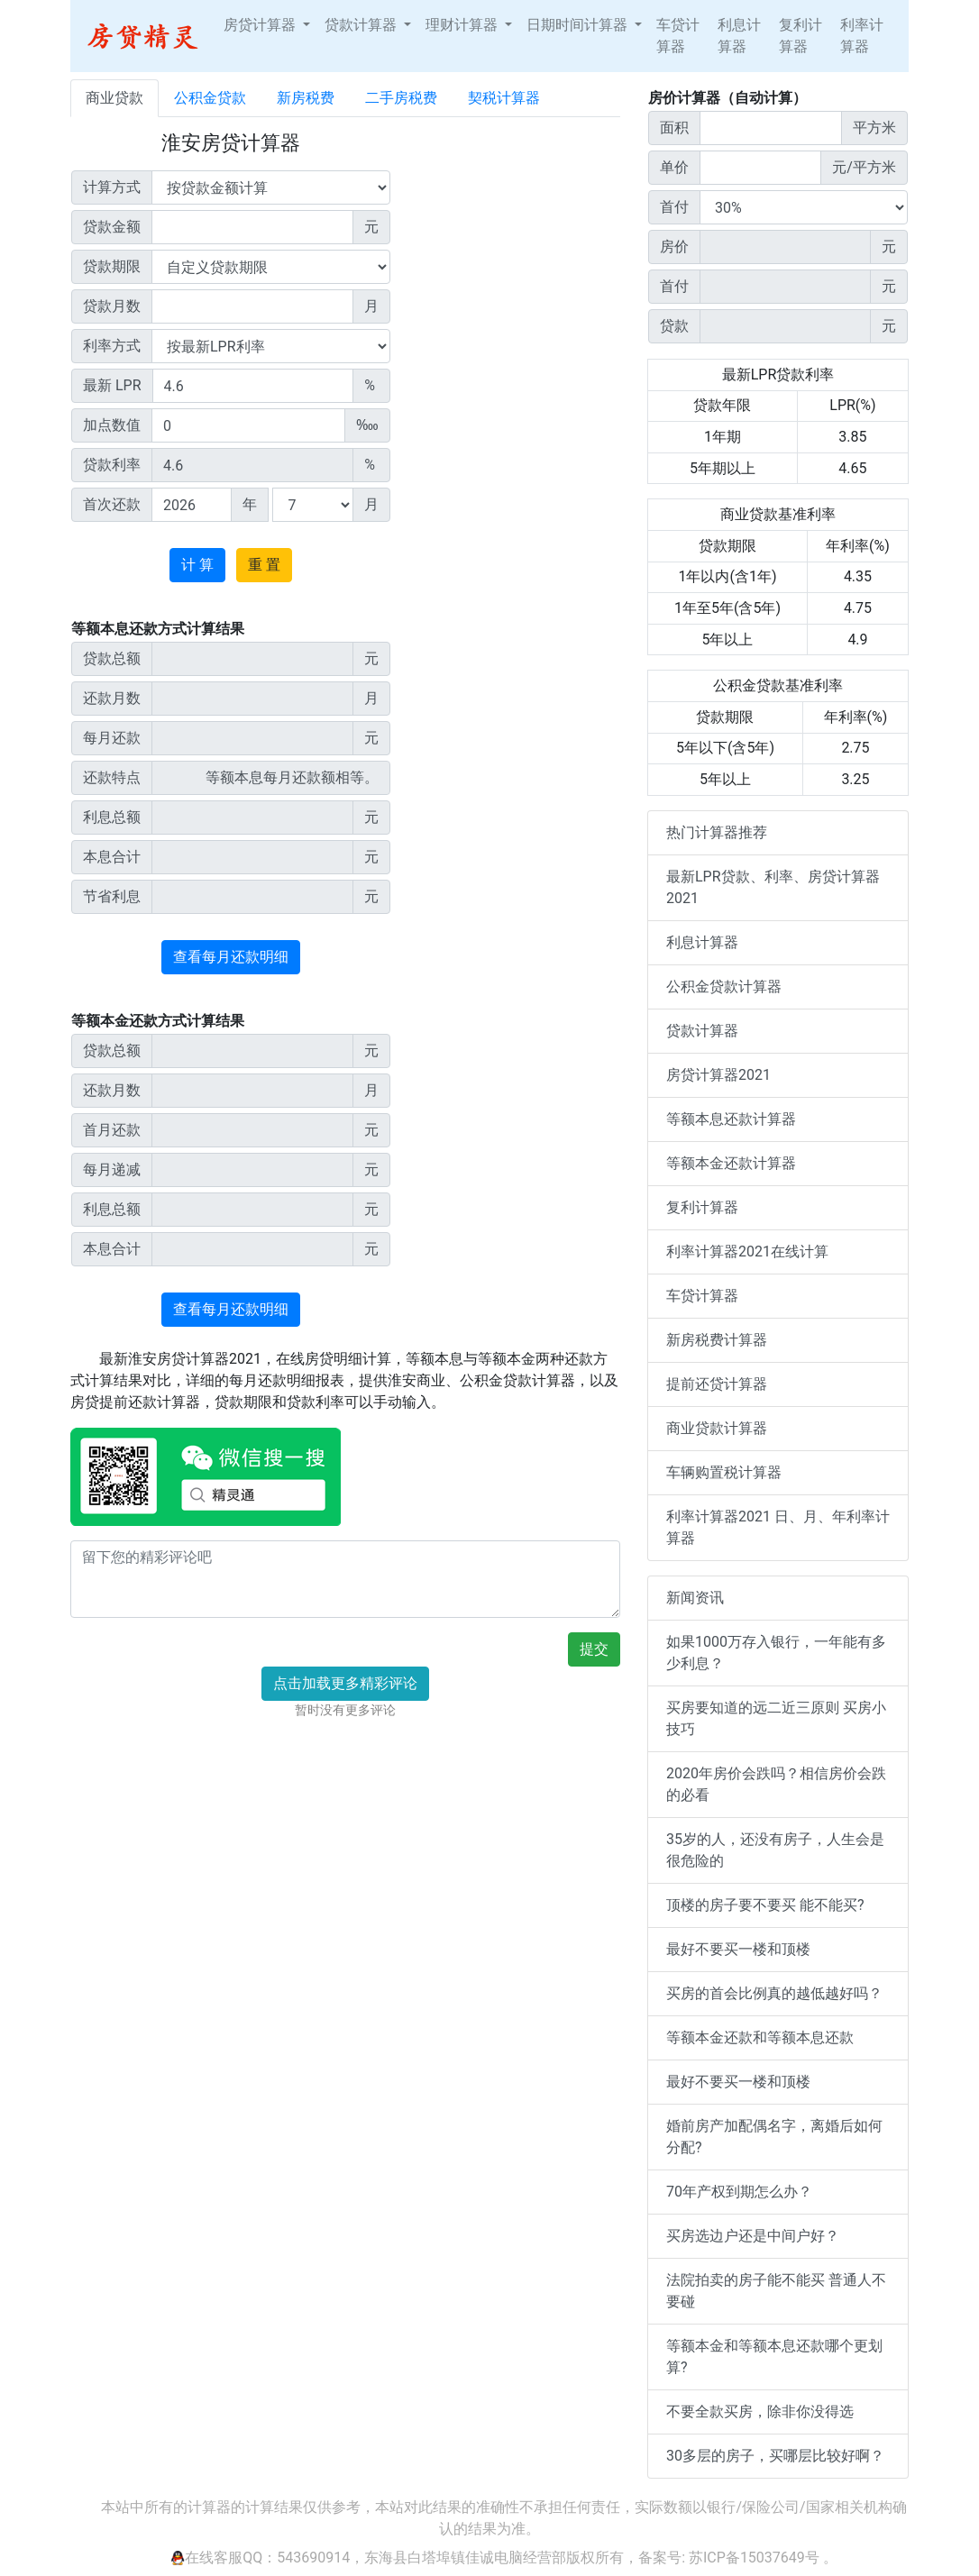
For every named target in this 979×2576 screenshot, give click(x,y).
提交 (594, 1649)
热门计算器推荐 (716, 832)
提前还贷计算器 (716, 1384)
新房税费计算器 (716, 1339)
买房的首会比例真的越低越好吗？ (774, 1993)
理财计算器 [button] (463, 24)
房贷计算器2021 (718, 1074)
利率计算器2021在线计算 (747, 1251)
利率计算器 (861, 35)
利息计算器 (739, 35)
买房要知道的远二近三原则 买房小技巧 (776, 1718)
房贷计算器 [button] (261, 24)
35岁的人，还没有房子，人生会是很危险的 (775, 1850)
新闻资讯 (695, 1597)
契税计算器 (504, 97)
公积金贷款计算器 (724, 986)
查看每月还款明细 (230, 956)
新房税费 (305, 97)
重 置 (264, 564)
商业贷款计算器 (716, 1428)
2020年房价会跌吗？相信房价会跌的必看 (776, 1784)
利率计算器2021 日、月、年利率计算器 (778, 1527)
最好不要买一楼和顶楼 (738, 1949)
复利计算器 (800, 35)
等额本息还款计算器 (731, 1119)
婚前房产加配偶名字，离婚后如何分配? (774, 2136)
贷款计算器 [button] (362, 24)
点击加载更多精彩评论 (345, 1683)
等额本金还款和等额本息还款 (760, 2037)
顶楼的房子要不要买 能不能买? (765, 1905)
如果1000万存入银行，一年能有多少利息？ (776, 1652)
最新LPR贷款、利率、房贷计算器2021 (773, 887)
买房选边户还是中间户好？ (752, 2235)
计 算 (197, 564)
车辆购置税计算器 (724, 1472)
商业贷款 (114, 97)
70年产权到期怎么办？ (739, 2191)
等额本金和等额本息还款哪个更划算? (774, 2356)
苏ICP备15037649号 (754, 2557)
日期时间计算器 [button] (578, 24)
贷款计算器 (702, 1030)
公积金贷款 (210, 97)
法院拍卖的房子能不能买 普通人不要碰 (776, 2290)
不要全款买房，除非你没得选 (760, 2411)
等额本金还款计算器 (731, 1163)
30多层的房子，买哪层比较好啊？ (775, 2455)
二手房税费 (401, 97)
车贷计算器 (678, 35)
